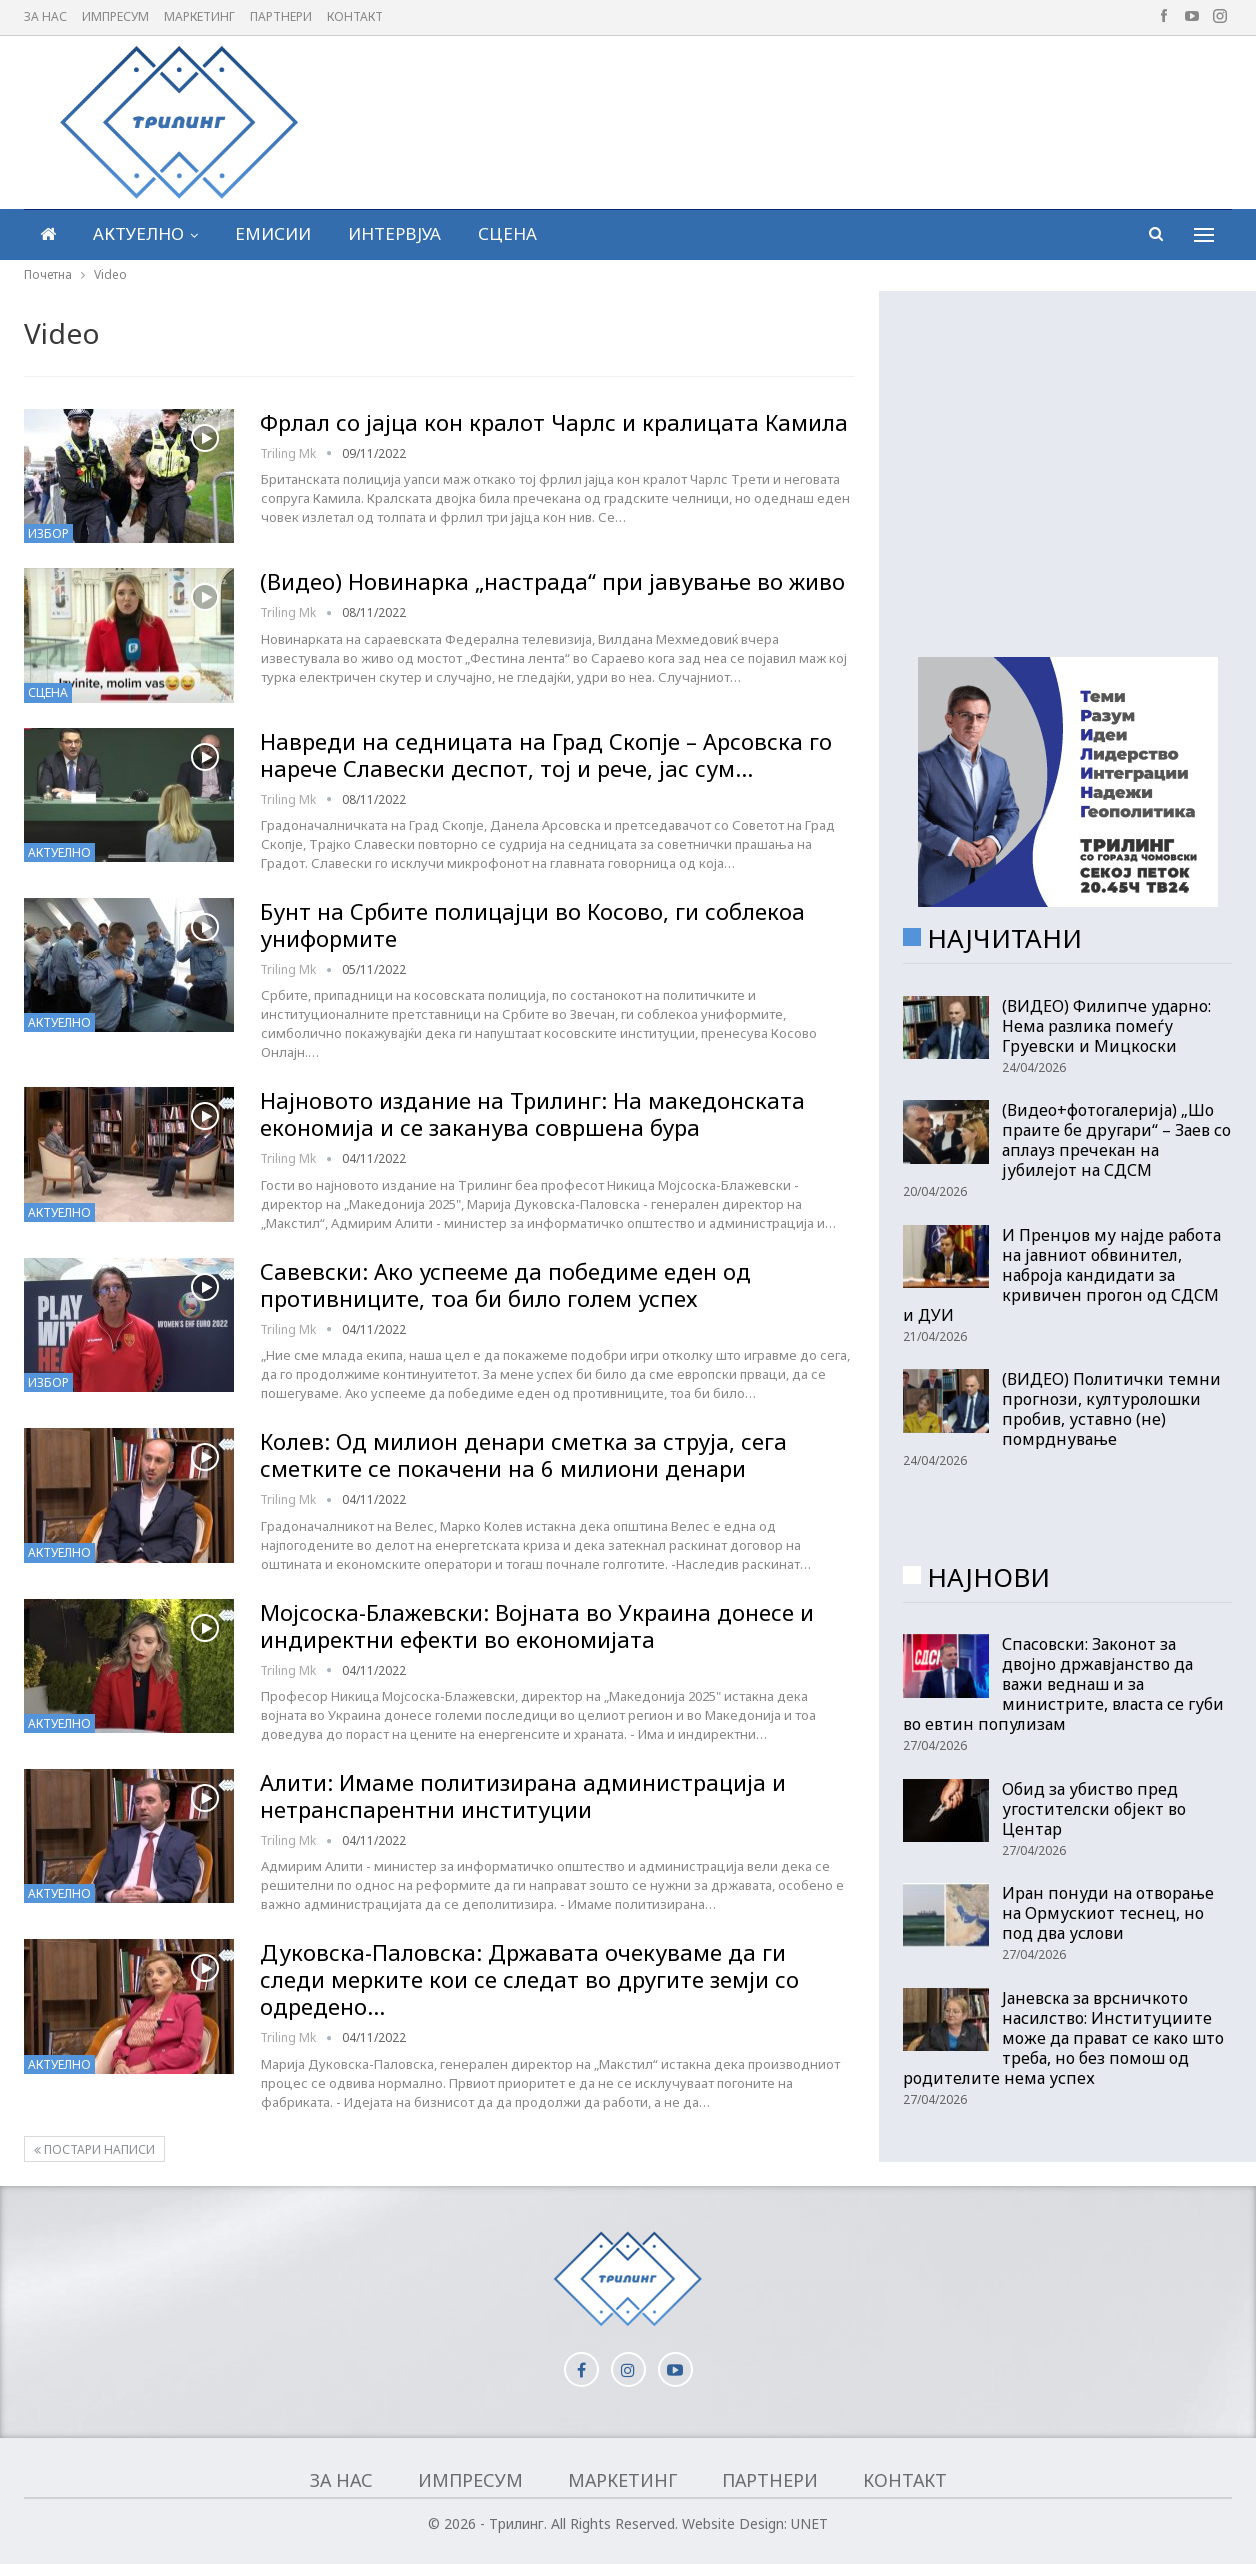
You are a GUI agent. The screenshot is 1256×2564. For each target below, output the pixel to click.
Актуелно (138, 233)
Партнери (281, 16)
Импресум (115, 16)
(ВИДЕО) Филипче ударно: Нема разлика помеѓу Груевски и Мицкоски (1106, 1026)
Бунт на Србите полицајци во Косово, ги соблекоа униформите (532, 924)
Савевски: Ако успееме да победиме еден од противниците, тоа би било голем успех (505, 1284)
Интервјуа (394, 233)
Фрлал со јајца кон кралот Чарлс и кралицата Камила (554, 422)
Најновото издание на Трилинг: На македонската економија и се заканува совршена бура (532, 1113)
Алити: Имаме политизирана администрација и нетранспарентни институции (523, 1795)
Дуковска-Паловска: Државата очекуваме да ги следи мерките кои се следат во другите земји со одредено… (529, 1979)
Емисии (273, 233)
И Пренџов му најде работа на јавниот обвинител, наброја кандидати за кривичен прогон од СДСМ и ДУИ (1062, 1275)
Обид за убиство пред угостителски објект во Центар (1094, 1809)
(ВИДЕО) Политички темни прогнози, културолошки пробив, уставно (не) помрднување (1111, 1409)
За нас (45, 16)
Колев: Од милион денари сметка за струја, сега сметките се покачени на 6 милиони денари (523, 1454)
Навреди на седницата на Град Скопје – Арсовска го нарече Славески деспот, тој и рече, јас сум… (546, 754)
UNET (809, 2523)
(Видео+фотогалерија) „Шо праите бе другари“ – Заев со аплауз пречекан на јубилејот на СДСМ (1116, 1140)
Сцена (507, 233)
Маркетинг (199, 16)
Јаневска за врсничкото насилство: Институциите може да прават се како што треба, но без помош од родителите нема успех (1063, 2038)
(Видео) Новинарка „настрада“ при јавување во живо (552, 581)
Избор (48, 533)
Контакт (355, 16)
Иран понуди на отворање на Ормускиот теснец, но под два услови (1108, 1913)
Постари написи (94, 2149)
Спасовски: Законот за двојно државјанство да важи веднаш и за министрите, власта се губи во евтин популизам (1063, 1684)
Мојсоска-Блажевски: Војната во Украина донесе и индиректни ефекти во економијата (537, 1625)
